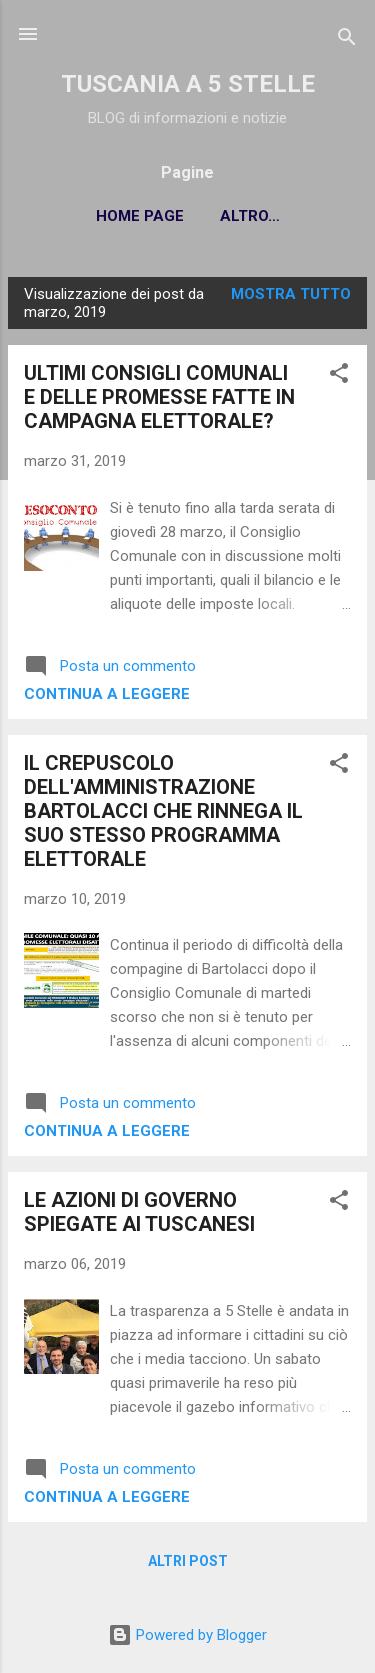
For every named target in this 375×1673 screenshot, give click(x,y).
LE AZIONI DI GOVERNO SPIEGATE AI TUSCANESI (139, 1212)
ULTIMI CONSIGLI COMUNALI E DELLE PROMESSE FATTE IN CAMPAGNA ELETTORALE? (159, 397)
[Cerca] (347, 40)
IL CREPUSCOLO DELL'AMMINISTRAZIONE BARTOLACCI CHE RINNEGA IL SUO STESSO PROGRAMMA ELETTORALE (163, 811)
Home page (140, 216)
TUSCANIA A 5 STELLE (188, 84)
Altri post (188, 1561)
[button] (339, 376)
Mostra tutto (291, 294)
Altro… (250, 216)
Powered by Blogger (187, 1635)
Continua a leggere (107, 694)
